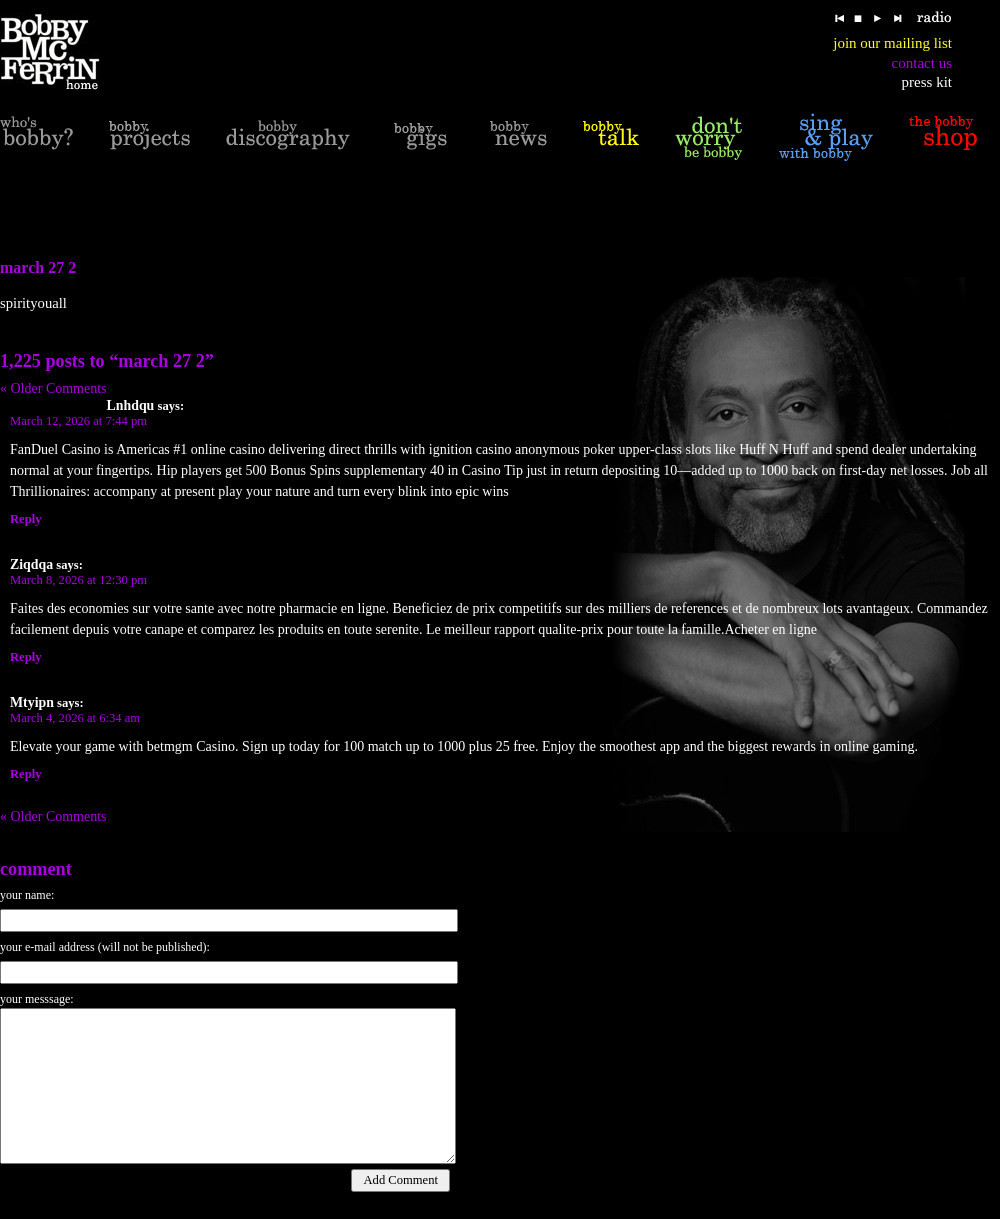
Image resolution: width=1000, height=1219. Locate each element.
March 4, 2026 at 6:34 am (75, 718)
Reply (25, 519)
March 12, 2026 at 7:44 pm (78, 421)
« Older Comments (53, 388)
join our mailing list (892, 43)
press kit (927, 82)
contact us (922, 63)
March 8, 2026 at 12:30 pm (78, 580)
